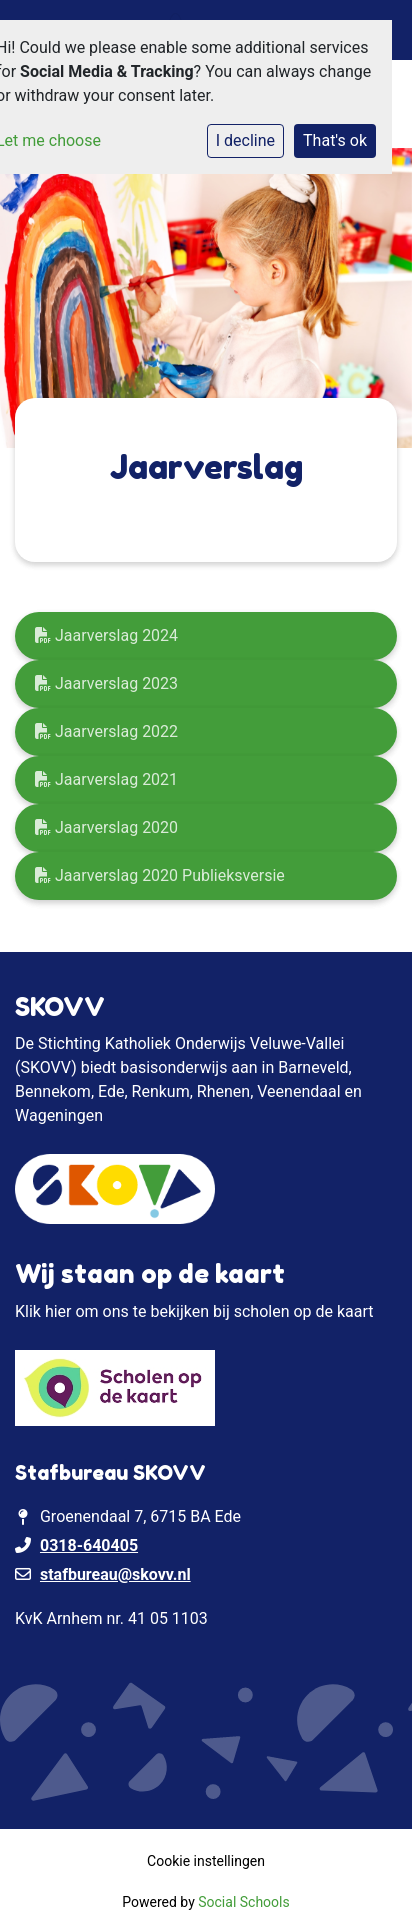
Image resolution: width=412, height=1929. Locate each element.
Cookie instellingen (206, 1861)
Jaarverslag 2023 (106, 683)
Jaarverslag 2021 (106, 779)
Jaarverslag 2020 (106, 827)
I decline (245, 140)
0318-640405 (89, 1545)
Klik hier (43, 1311)
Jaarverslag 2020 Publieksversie (160, 875)
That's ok (335, 140)
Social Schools (243, 1902)
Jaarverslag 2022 (106, 731)
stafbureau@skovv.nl (115, 1574)
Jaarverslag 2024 (106, 635)
